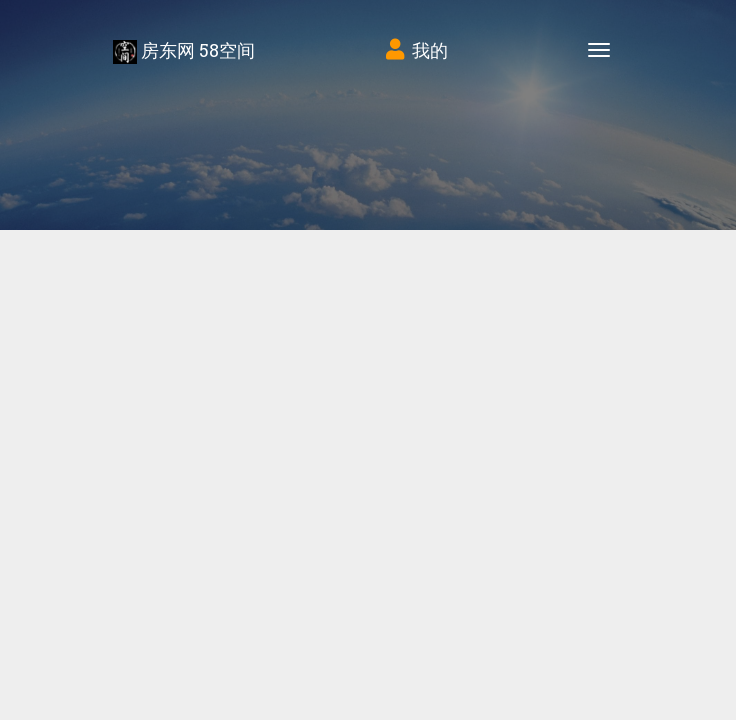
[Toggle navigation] (599, 50)
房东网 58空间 (184, 51)
